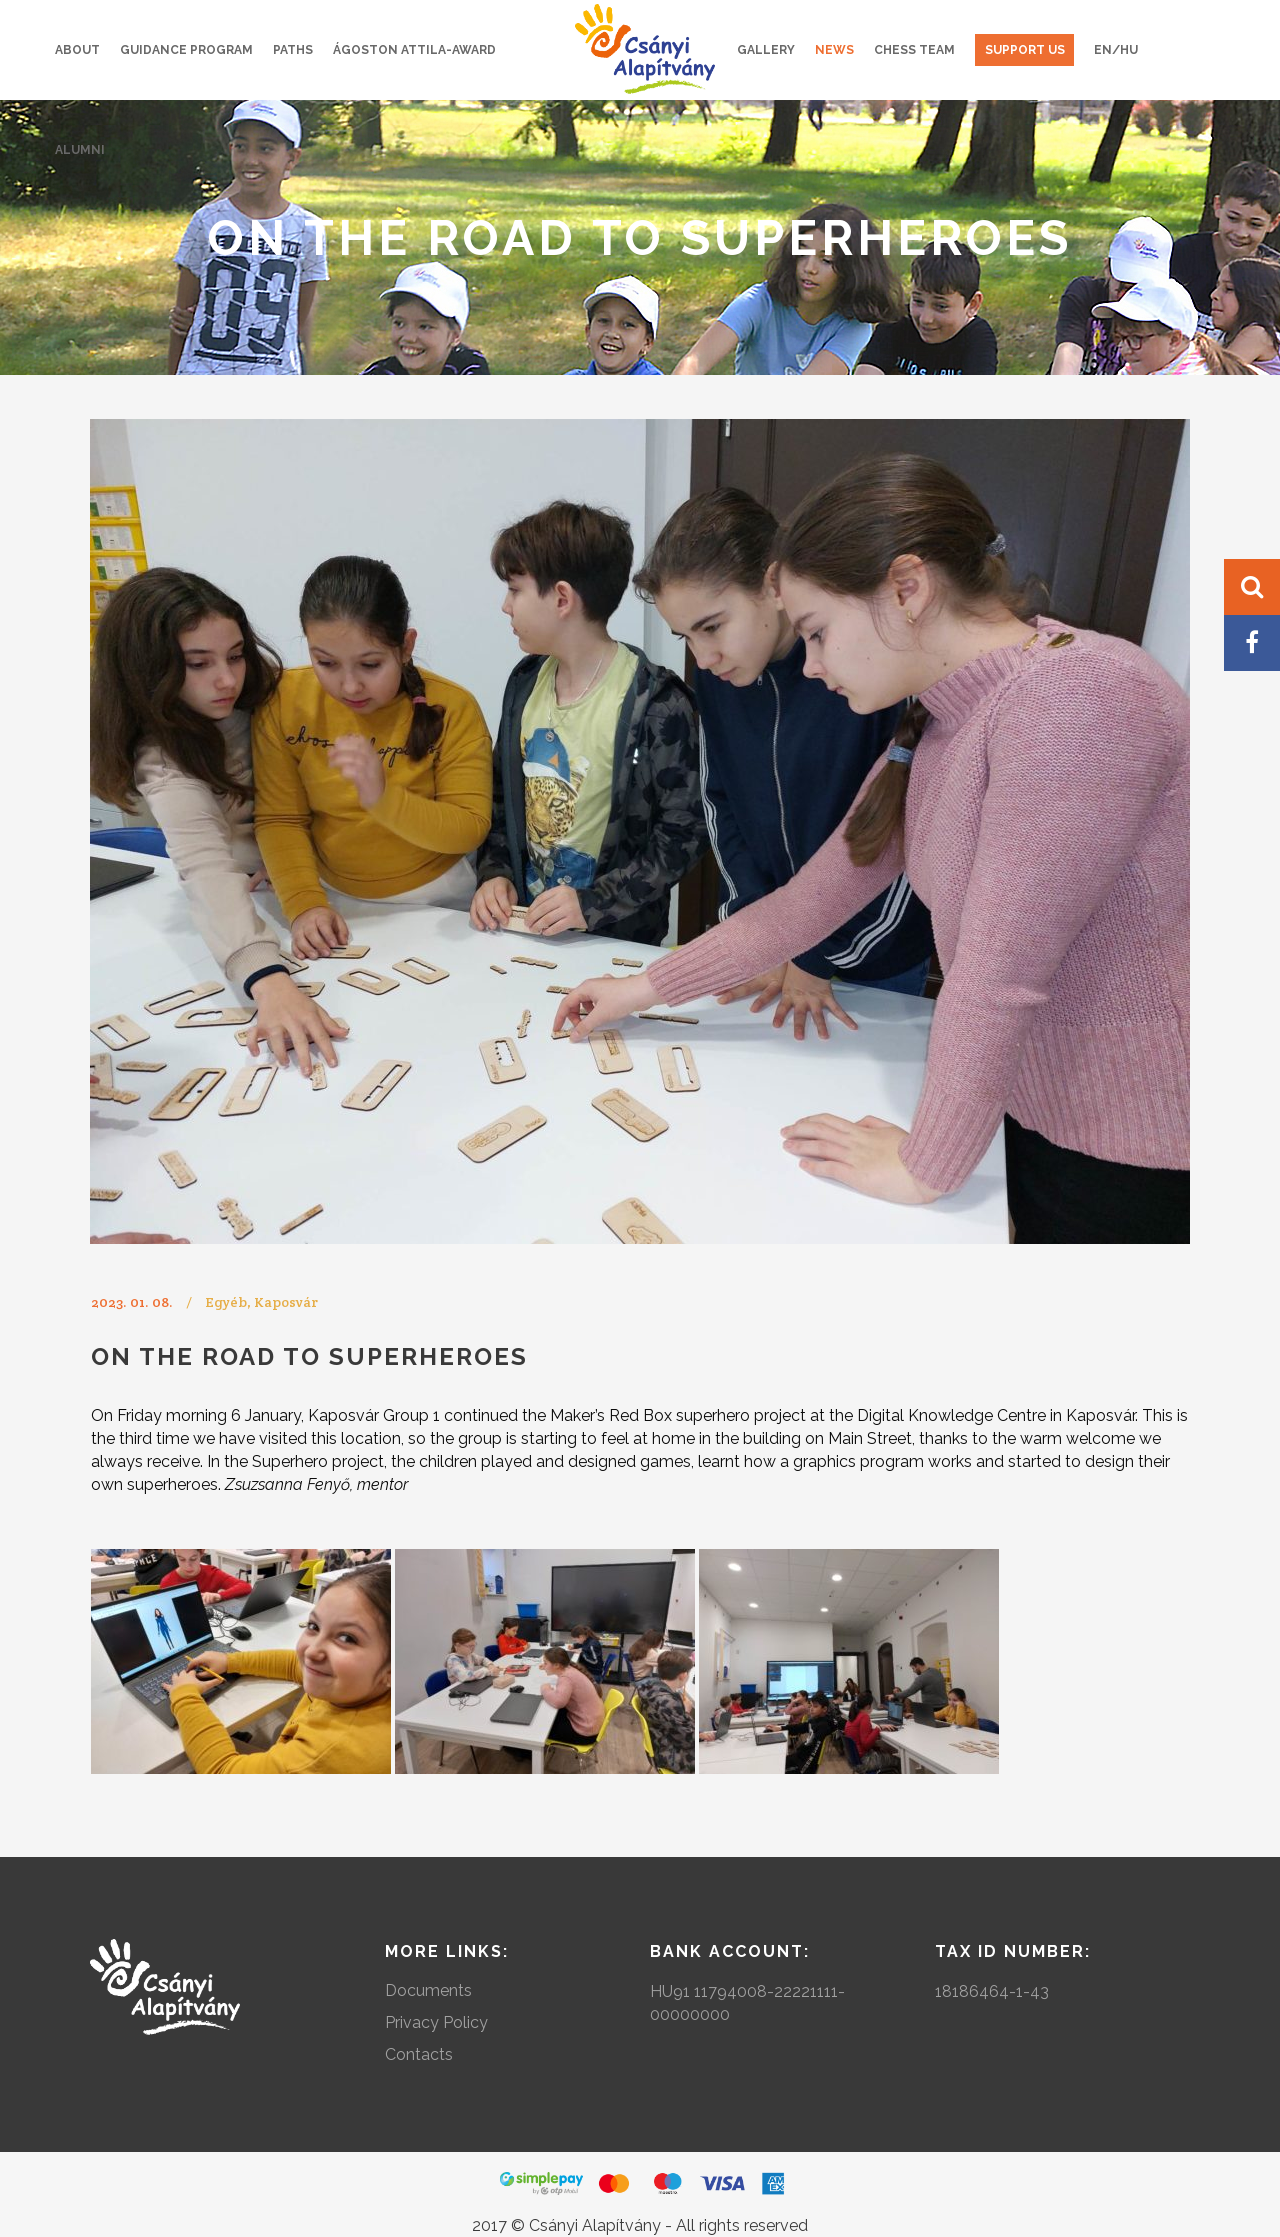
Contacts (419, 2054)
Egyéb (226, 1302)
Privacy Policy (436, 2022)
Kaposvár (286, 1302)
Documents (428, 1990)
